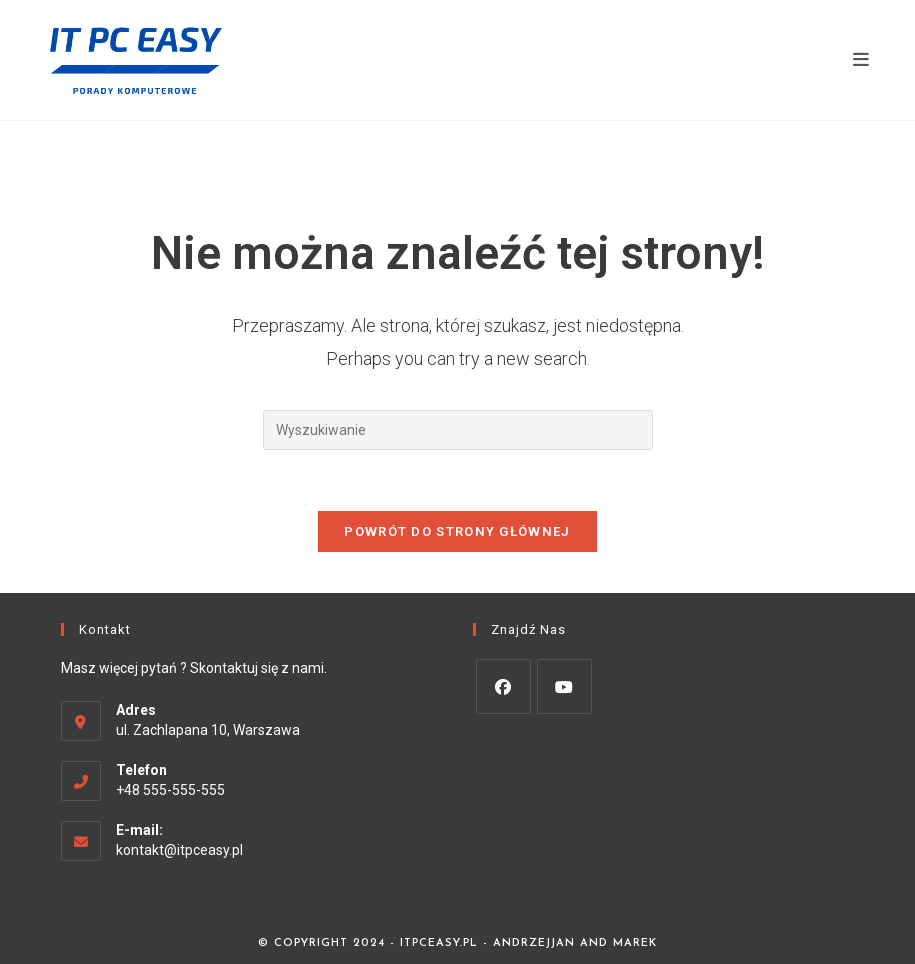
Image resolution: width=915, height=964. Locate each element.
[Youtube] (564, 686)
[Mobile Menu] (861, 59)
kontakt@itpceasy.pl (179, 850)
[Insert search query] (458, 430)
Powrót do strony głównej (457, 531)
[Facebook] (503, 686)
